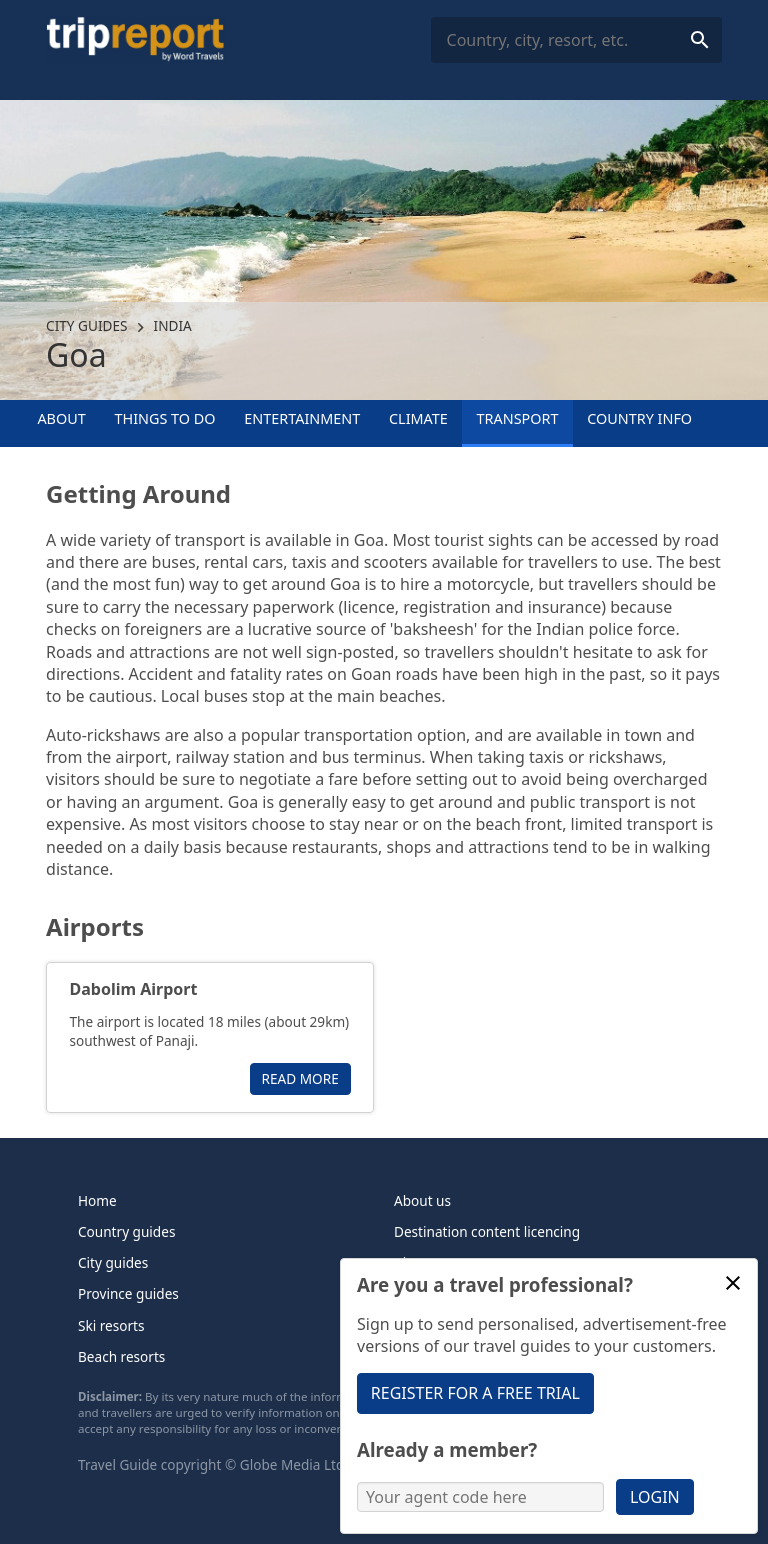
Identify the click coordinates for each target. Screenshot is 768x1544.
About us (422, 1200)
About (61, 418)
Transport (518, 418)
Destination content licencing (487, 1231)
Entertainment (302, 418)
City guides (86, 325)
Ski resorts (111, 1325)
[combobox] (576, 40)
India (173, 325)
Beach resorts (121, 1356)
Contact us (428, 1325)
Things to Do (165, 418)
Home (97, 1200)
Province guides (128, 1293)
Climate (418, 418)
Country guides (126, 1231)
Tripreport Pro (439, 1293)
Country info (639, 418)
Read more (300, 1078)
